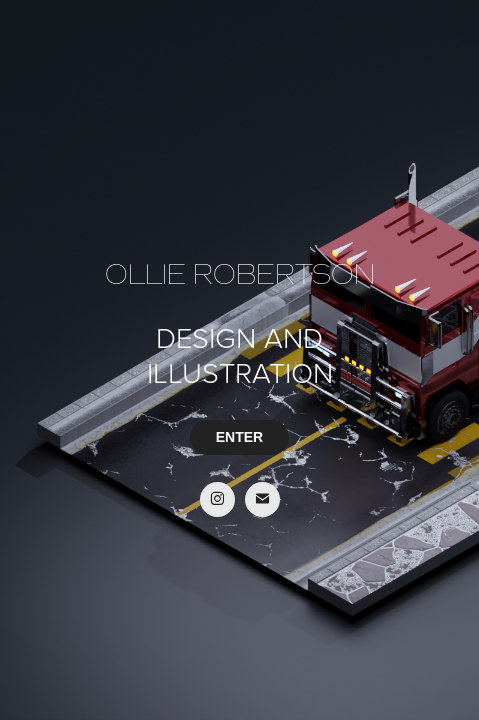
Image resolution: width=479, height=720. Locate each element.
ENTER (239, 437)
